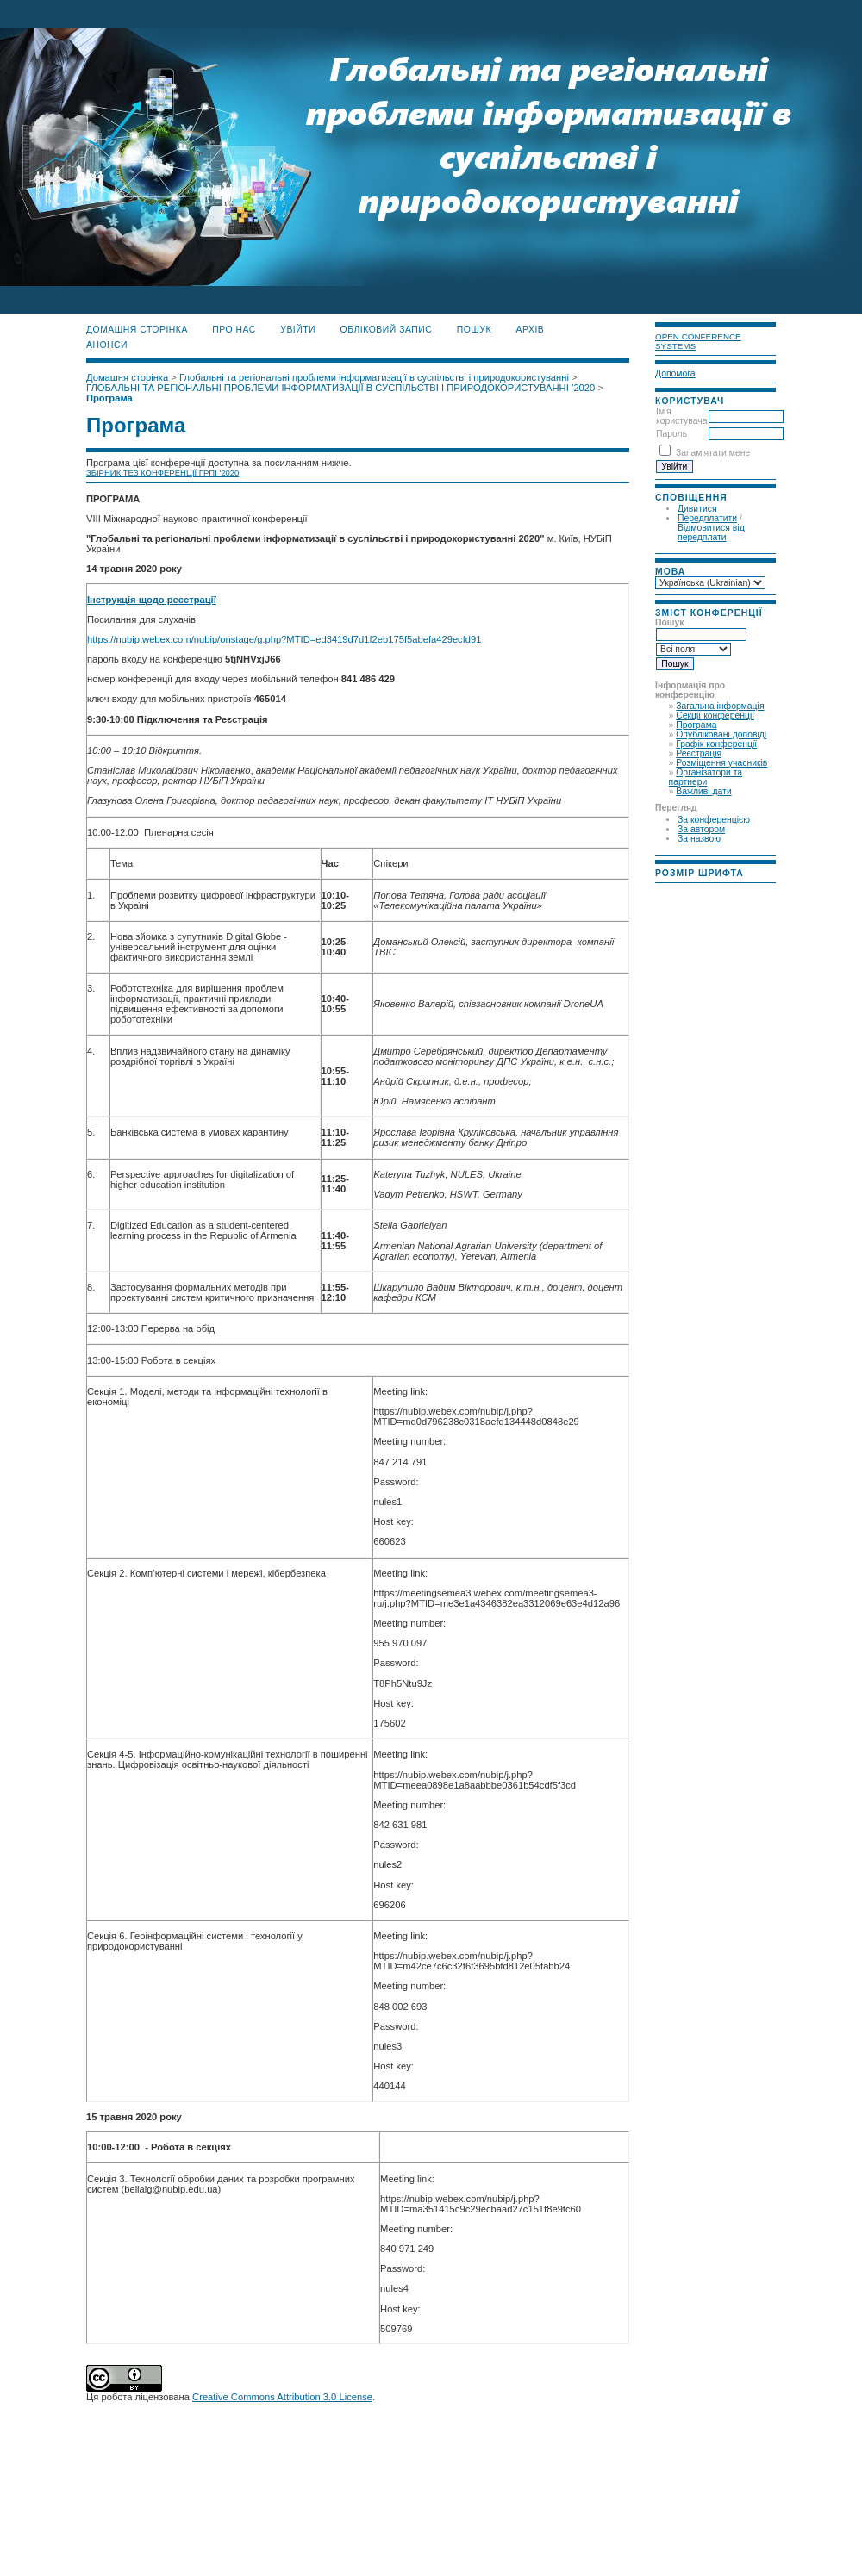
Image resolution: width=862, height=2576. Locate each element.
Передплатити (707, 518)
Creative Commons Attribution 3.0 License (282, 2397)
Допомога (675, 373)
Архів (530, 329)
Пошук (474, 329)
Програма (696, 725)
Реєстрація (698, 753)
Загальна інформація (720, 706)
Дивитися (697, 508)
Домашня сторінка (137, 329)
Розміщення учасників (721, 763)
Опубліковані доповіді (721, 734)
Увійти (297, 329)
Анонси (107, 345)
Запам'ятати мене (713, 452)
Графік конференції (716, 744)
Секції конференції (715, 715)
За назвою (699, 838)
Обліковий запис (386, 329)
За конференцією (714, 819)
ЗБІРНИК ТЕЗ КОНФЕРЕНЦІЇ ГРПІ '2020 (162, 472)
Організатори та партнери (706, 777)
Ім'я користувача (681, 416)
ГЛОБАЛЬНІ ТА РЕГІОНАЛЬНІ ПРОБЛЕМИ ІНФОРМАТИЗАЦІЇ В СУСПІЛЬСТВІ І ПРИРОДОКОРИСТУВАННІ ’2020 (340, 388)
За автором (701, 829)
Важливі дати (703, 791)
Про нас (234, 329)
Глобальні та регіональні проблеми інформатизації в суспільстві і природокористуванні (374, 377)
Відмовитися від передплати (711, 532)
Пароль (671, 434)
